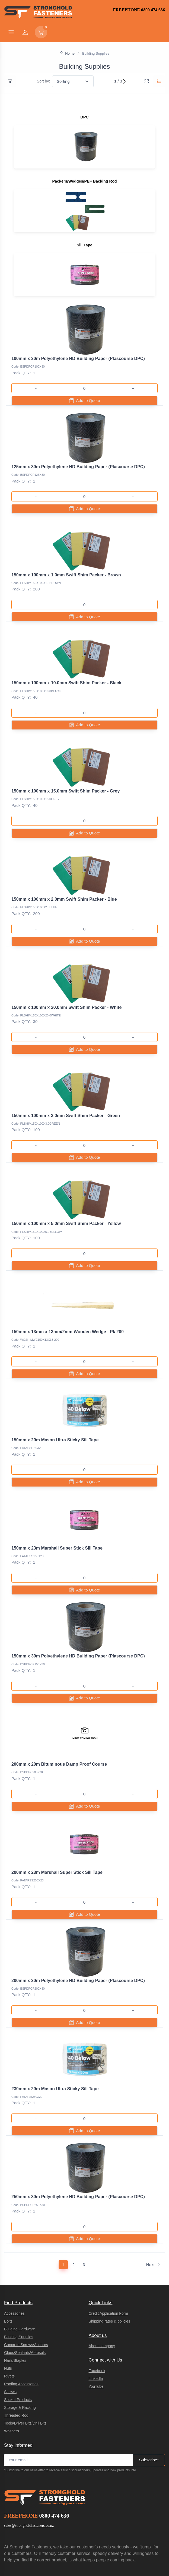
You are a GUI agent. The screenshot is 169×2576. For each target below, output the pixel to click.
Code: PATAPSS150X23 (27, 1532)
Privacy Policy (74, 2541)
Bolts (8, 2282)
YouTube (96, 2347)
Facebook (97, 2331)
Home (67, 53)
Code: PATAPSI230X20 (26, 2061)
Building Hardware (19, 2289)
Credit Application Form (108, 2274)
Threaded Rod (16, 2376)
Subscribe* (149, 2420)
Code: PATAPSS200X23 (27, 1849)
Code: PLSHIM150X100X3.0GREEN (35, 1108)
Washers (11, 2391)
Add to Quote (84, 400)
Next (153, 2225)
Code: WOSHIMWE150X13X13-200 (35, 1320)
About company (102, 2306)
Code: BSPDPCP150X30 (28, 1638)
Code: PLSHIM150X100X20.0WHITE (36, 1002)
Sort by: (43, 81)
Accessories (14, 2274)
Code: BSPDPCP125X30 (28, 472)
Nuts (8, 2329)
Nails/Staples (15, 2321)
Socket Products (18, 2360)
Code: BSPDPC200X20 (27, 1743)
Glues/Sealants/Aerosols (25, 2313)
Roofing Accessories (21, 2344)
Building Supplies (18, 2297)
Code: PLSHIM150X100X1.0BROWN (36, 578)
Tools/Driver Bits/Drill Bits (25, 2384)
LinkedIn (96, 2339)
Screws (10, 2352)
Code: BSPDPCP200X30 (28, 1955)
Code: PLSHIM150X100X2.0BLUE (34, 896)
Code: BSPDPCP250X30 (28, 2167)
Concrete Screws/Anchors (26, 2305)
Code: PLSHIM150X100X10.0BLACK (36, 684)
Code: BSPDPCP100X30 (28, 366)
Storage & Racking (20, 2368)
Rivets (9, 2336)
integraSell (119, 2559)
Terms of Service (97, 2541)
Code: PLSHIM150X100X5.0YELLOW (36, 1214)
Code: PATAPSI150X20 (26, 1426)
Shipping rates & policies (109, 2282)
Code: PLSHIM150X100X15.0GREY (35, 790)
